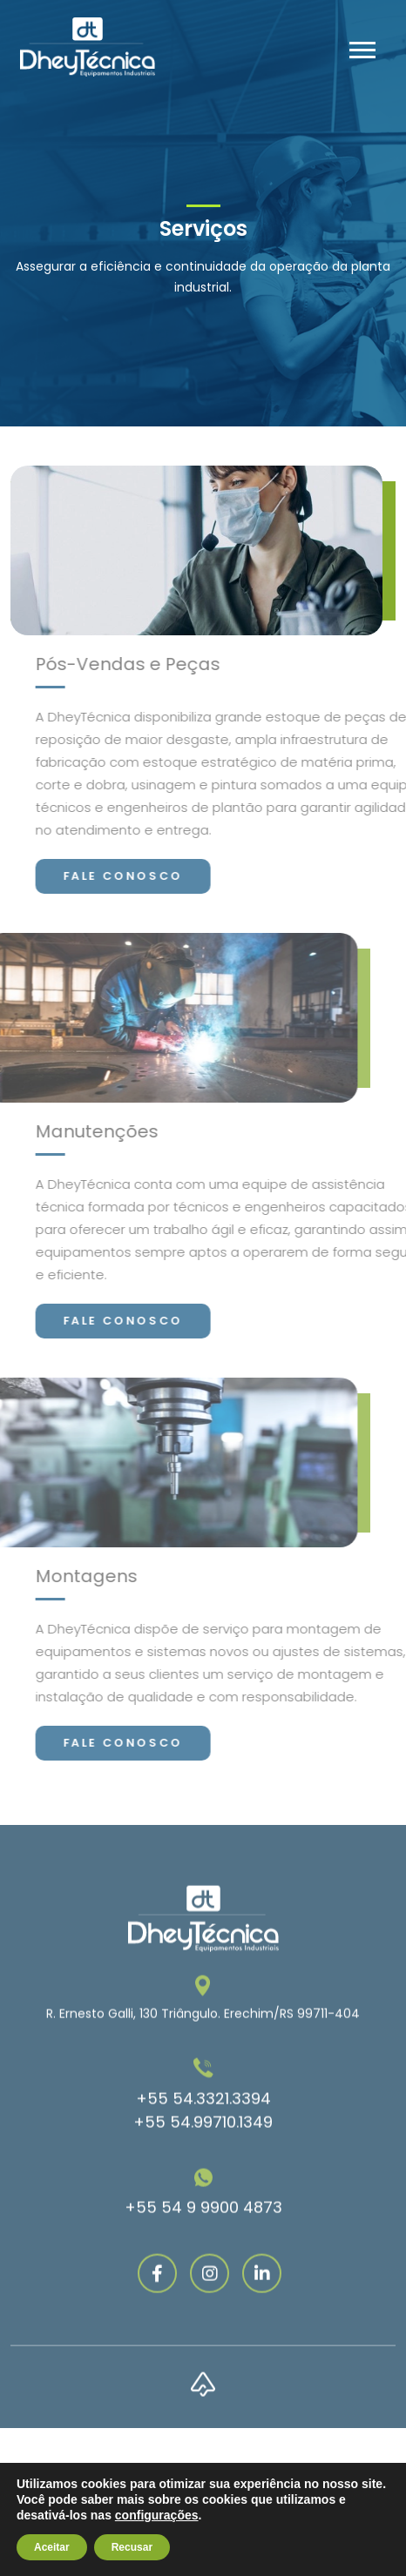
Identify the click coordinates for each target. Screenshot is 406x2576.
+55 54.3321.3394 (203, 2150)
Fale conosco (174, 876)
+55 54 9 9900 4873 (203, 2259)
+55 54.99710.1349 (203, 2173)
